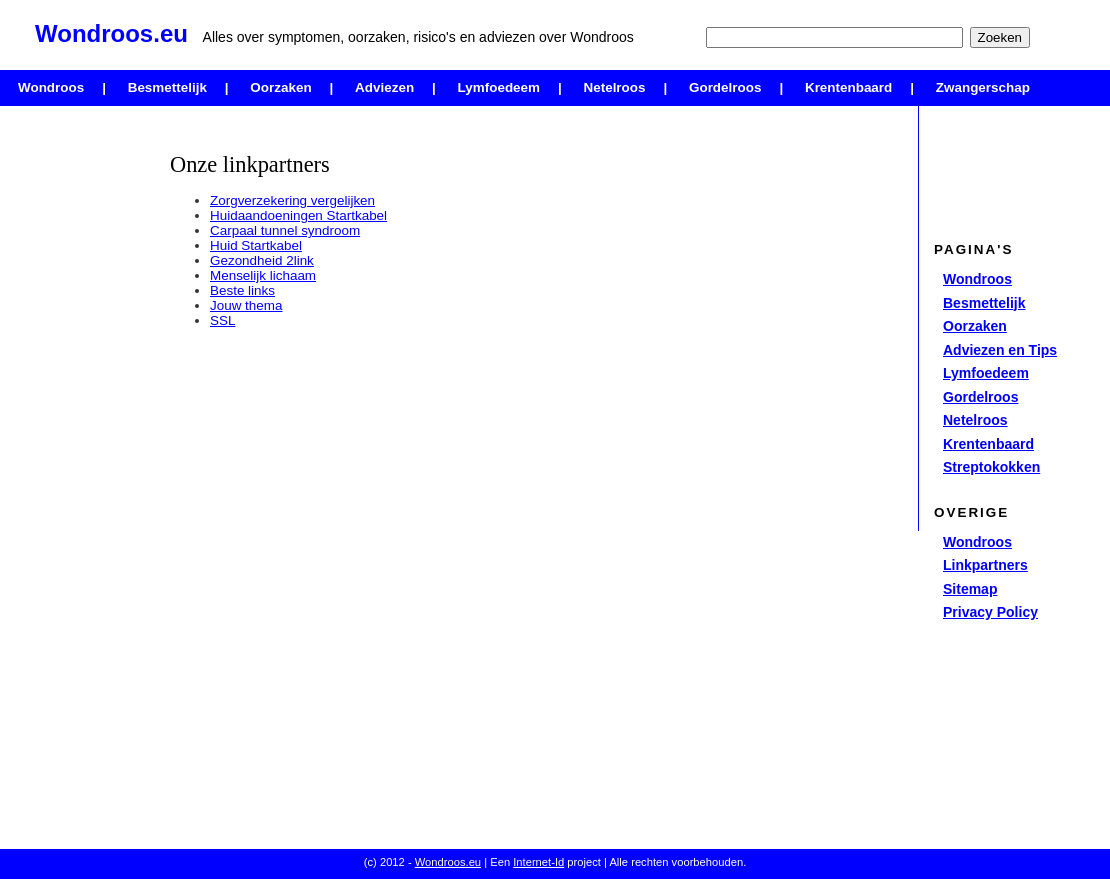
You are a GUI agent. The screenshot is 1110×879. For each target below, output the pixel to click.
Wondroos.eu (448, 862)
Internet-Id (538, 862)
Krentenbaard (848, 87)
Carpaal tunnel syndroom (285, 230)
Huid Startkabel (256, 245)
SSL (222, 320)
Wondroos (51, 87)
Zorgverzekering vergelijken (292, 200)
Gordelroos (725, 87)
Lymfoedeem (499, 87)
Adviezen (384, 87)
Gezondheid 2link (262, 260)
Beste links (242, 290)
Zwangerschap (983, 87)
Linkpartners (985, 565)
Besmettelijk (167, 87)
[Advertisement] (80, 415)
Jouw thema (246, 305)
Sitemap (970, 589)
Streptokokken (991, 467)
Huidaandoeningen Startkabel (298, 215)
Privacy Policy (990, 612)
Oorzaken (280, 87)
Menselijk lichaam (263, 275)
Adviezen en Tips (1000, 350)
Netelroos (615, 87)
